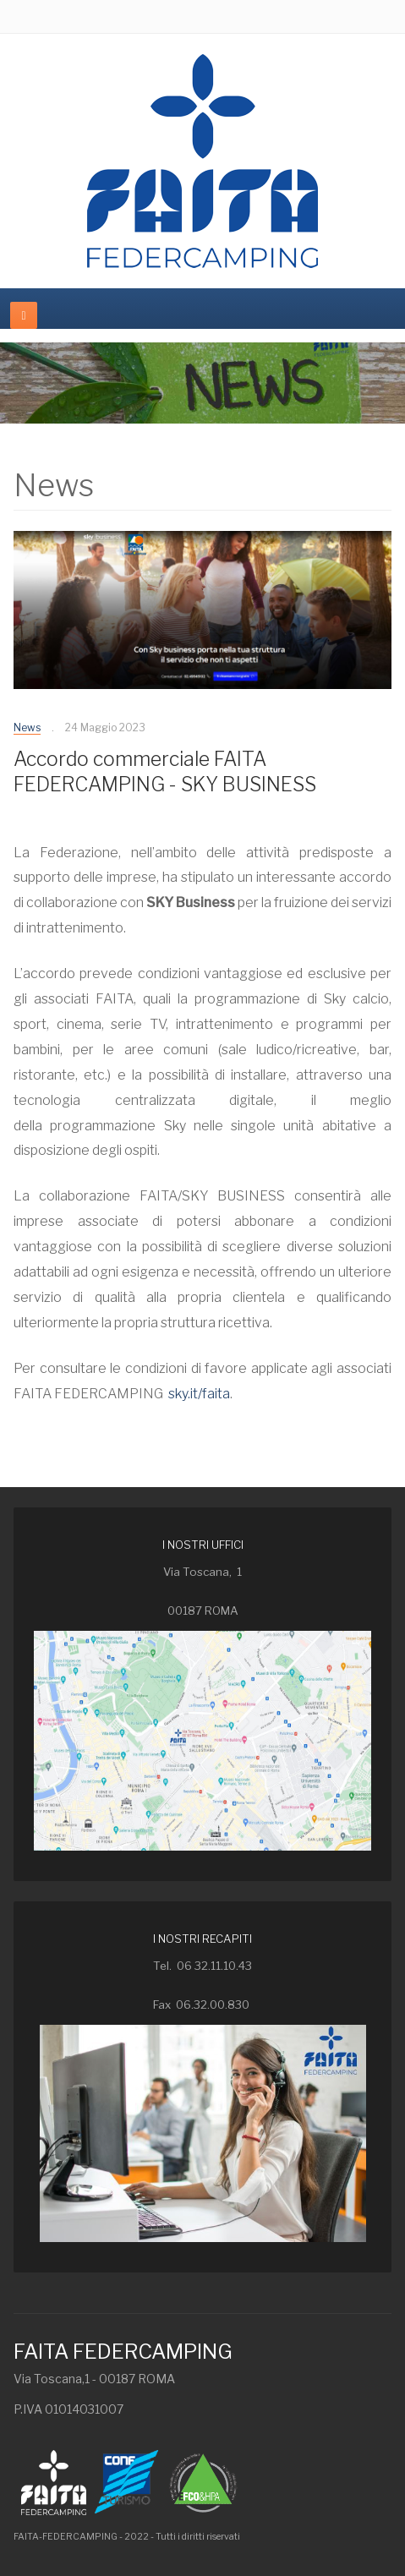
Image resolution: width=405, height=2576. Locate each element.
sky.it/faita (199, 1394)
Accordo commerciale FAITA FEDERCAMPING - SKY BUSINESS (165, 771)
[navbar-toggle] (23, 315)
